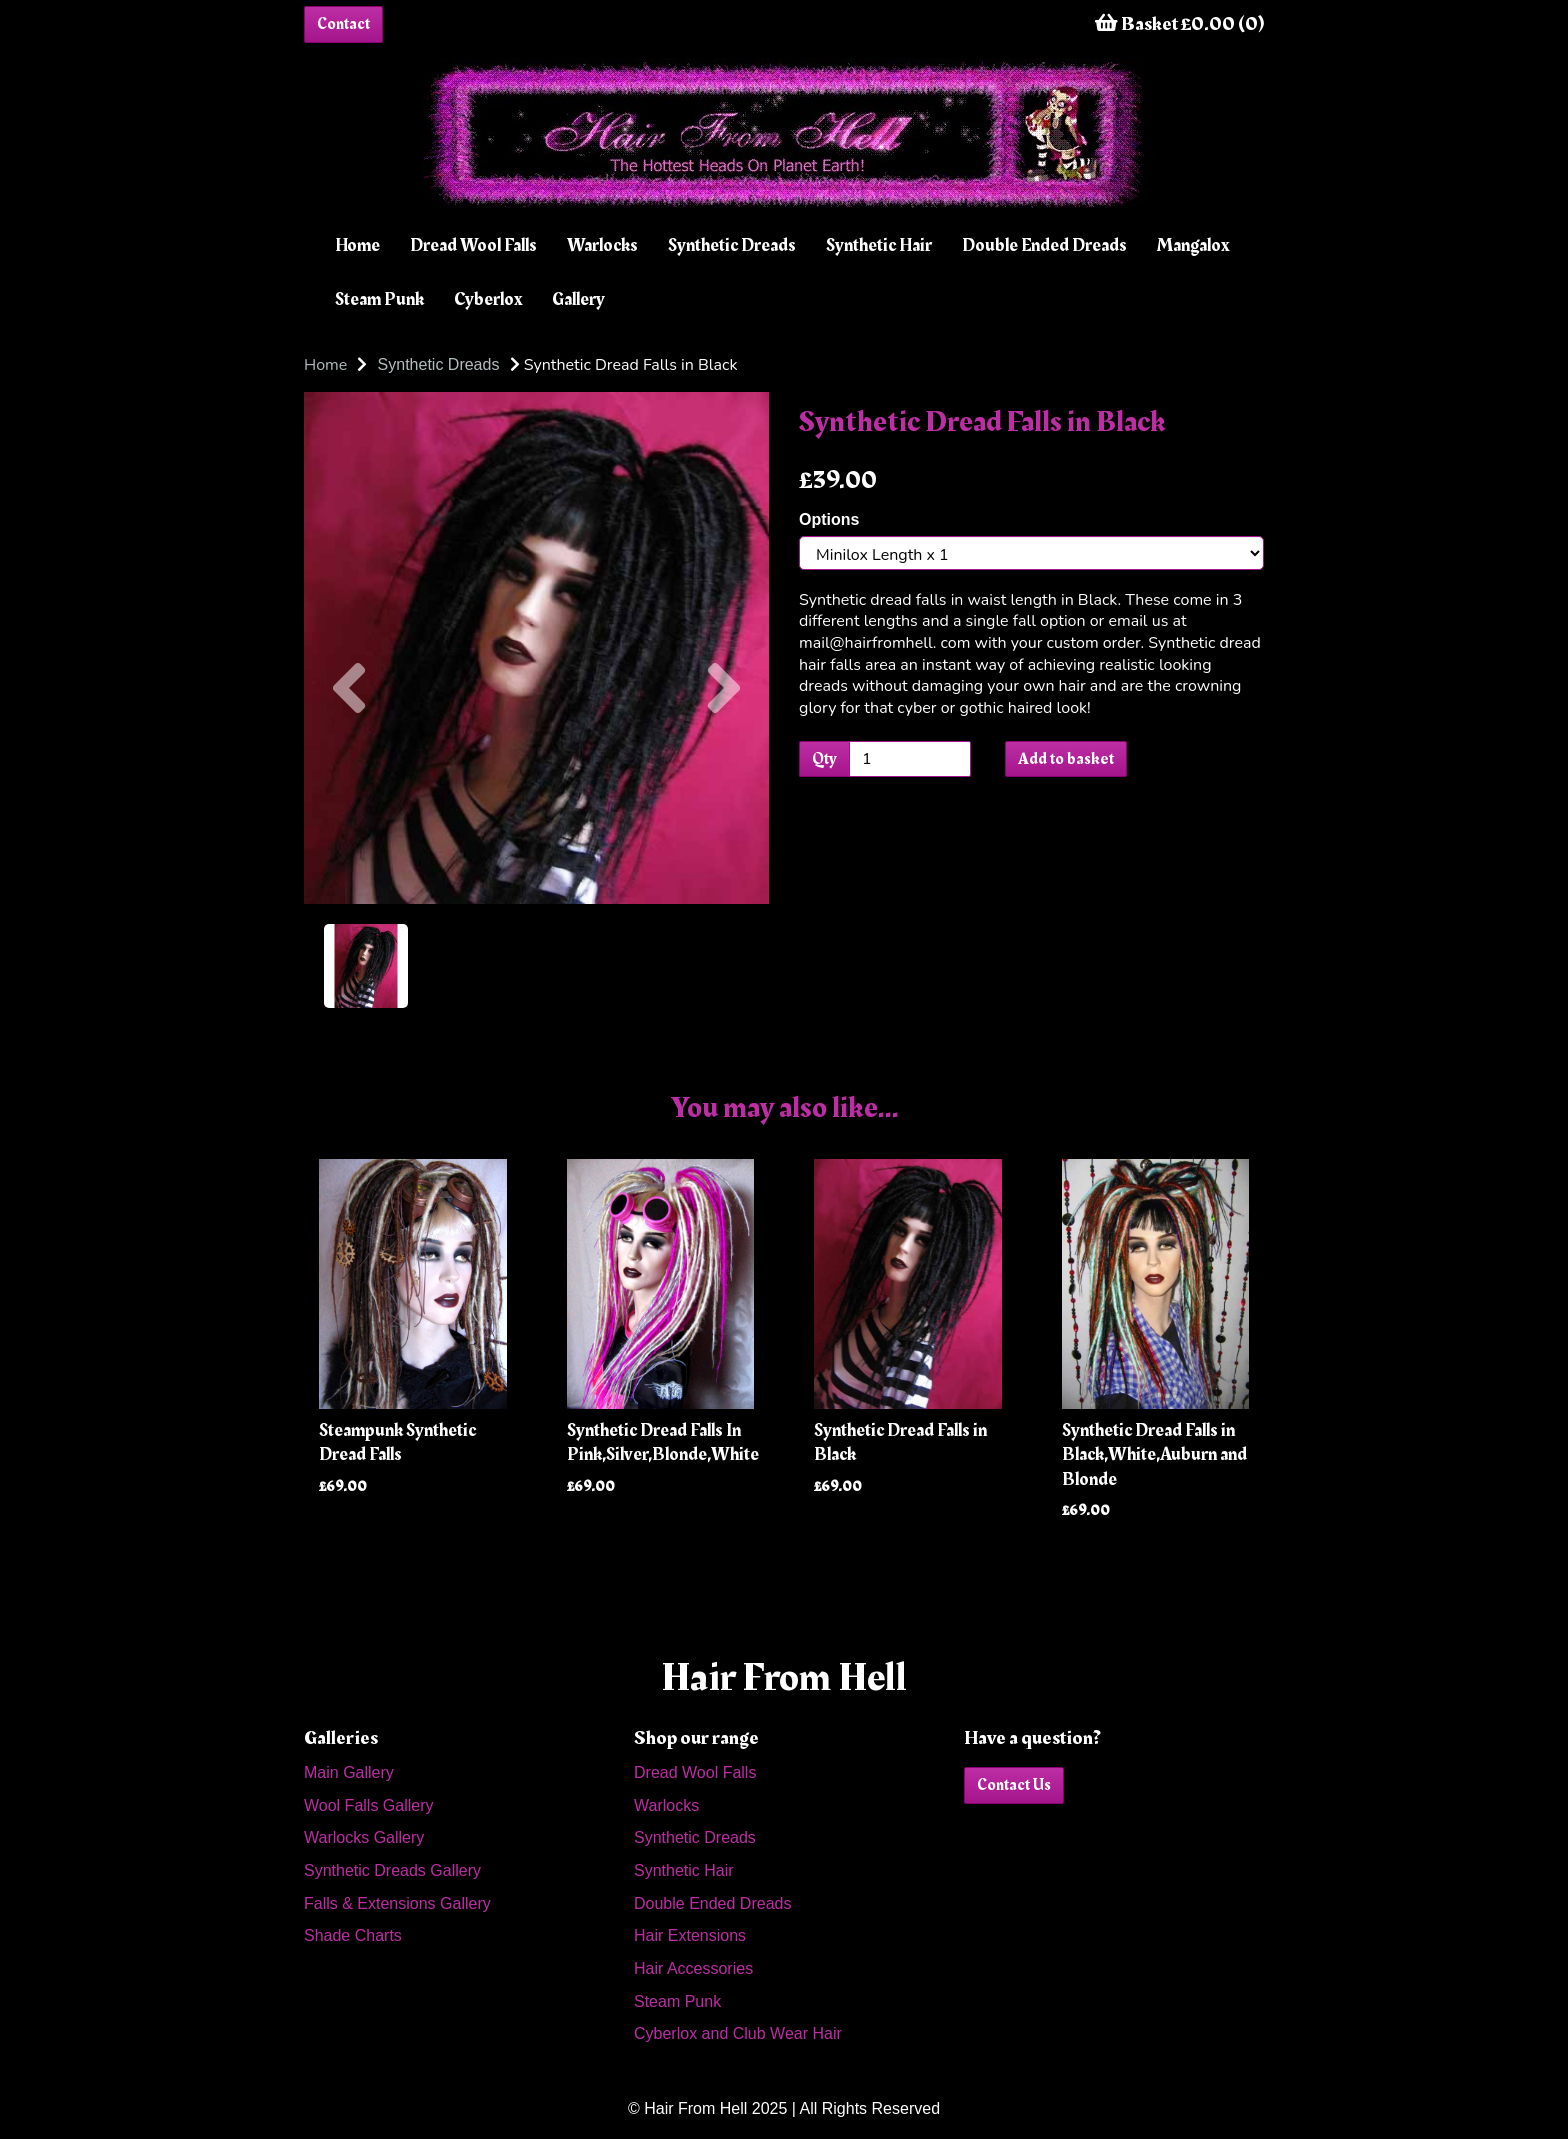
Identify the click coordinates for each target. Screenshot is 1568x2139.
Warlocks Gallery (364, 1837)
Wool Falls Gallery (369, 1805)
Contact (343, 24)
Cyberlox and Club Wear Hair (738, 2033)
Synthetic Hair (879, 245)
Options (829, 519)
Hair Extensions (690, 1935)
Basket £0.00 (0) (1179, 24)
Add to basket (1066, 759)
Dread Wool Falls (473, 245)
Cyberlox (488, 299)
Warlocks (602, 245)
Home (357, 245)
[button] (349, 776)
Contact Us (1014, 1785)
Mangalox (1193, 245)
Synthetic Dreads (732, 245)
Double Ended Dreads (1044, 245)
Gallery (578, 299)
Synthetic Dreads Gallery (392, 1870)
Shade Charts (353, 1935)
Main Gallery (349, 1772)
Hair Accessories (693, 1968)
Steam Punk (379, 299)
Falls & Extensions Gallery (397, 1903)
